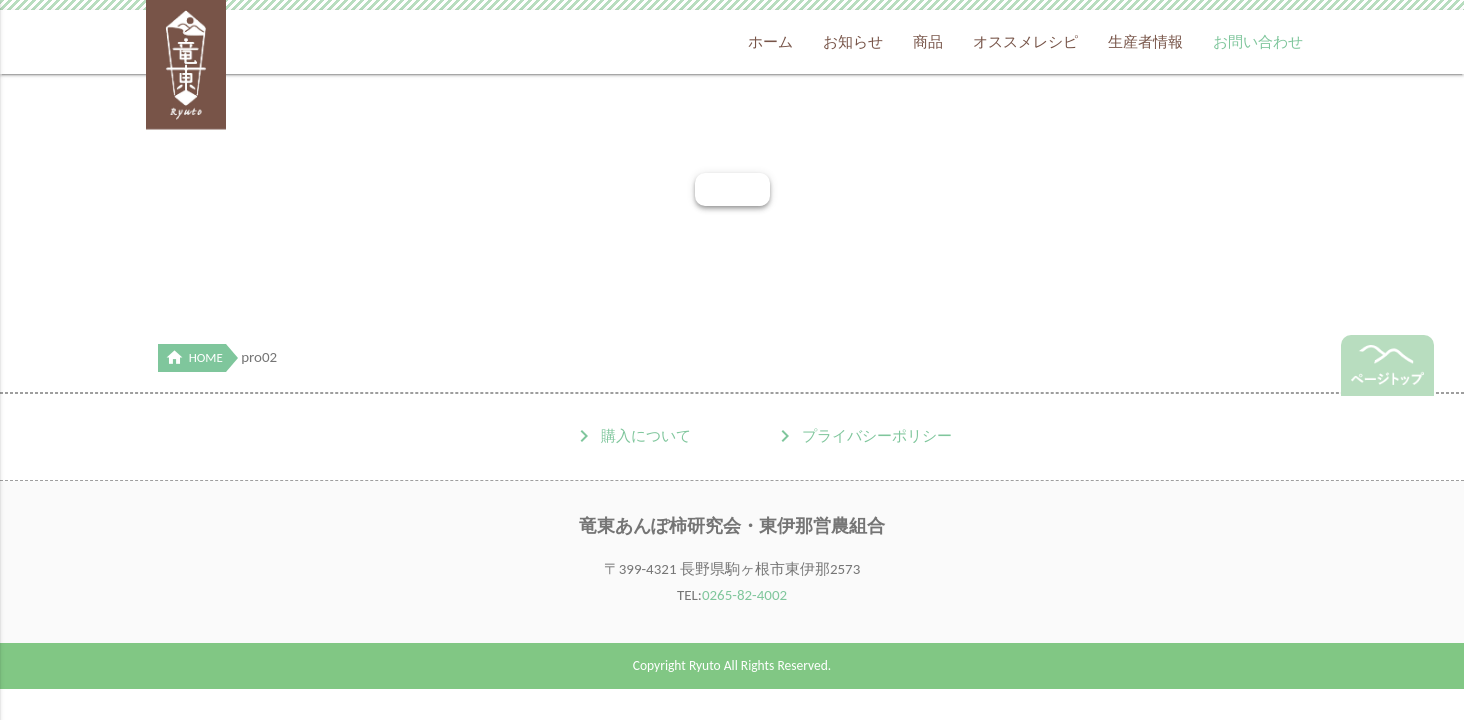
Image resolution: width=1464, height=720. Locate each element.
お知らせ (853, 42)
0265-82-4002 (744, 595)
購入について (646, 436)
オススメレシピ (1025, 42)
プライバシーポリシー (877, 436)
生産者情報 (1145, 42)
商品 (928, 42)
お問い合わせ (1258, 42)
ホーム (770, 42)
